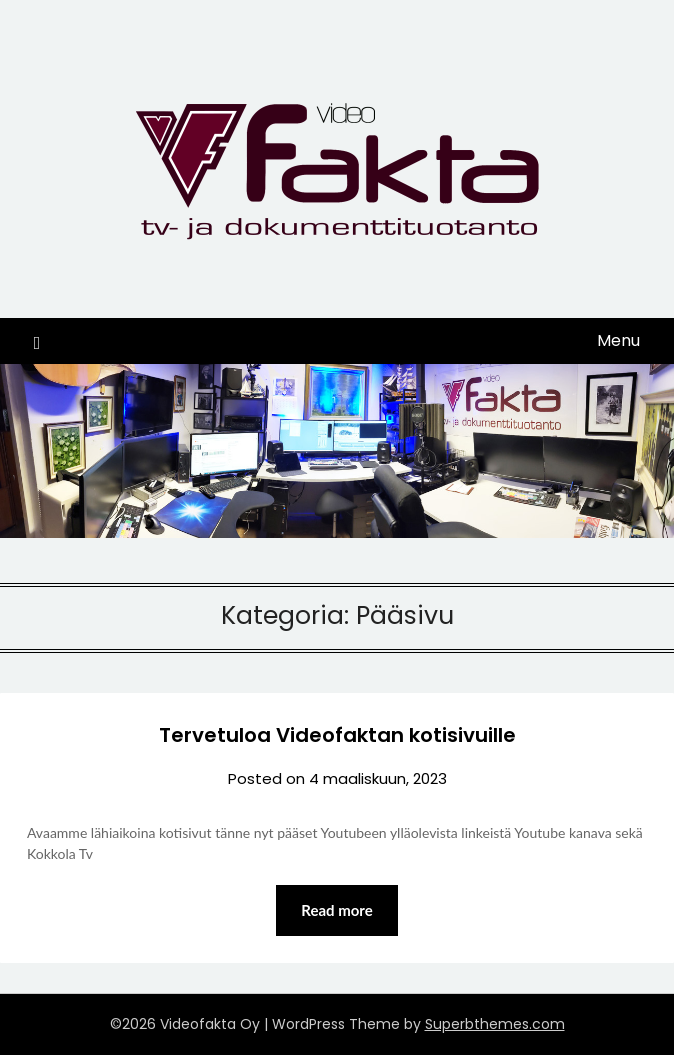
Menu (618, 340)
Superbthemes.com (495, 1024)
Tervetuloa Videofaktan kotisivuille (337, 735)
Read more (337, 910)
